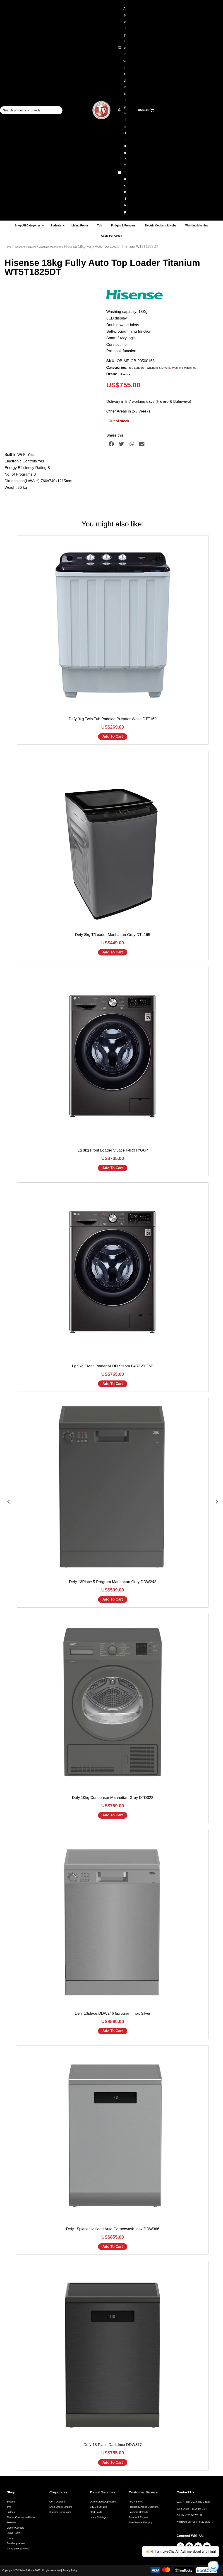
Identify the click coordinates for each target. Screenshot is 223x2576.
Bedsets (11, 2501)
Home (8, 246)
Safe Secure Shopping (141, 2522)
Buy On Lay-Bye (98, 2506)
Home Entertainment (18, 2548)
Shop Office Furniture (60, 2506)
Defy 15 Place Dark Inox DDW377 (113, 2445)
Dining (10, 2538)
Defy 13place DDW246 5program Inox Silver (112, 2013)
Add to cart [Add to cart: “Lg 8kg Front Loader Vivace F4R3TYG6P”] (112, 1168)
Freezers (11, 2522)
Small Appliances (16, 2543)
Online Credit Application (103, 2501)
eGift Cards (96, 2512)
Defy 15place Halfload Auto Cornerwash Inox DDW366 (112, 2229)
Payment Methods (138, 2512)
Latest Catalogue (99, 2517)
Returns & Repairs (138, 2517)
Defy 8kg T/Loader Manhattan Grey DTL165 (112, 935)
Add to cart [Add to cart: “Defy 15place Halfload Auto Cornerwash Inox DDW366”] (112, 2247)
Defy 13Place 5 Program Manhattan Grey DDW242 (112, 1582)
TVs (9, 2506)
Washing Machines (50, 246)
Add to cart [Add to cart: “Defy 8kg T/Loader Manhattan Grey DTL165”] (112, 952)
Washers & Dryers (25, 246)
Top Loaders (136, 367)
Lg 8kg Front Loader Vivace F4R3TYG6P (112, 1150)
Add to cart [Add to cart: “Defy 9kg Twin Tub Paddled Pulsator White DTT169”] (112, 736)
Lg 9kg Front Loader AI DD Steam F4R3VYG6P (112, 1366)
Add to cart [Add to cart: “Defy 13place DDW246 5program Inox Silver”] (112, 2031)
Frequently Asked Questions (143, 2506)
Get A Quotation (57, 2501)
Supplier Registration (60, 2512)
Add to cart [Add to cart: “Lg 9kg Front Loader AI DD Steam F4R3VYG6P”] (112, 1384)
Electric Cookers (15, 2527)
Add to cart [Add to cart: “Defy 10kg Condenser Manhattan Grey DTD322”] (112, 1815)
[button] (111, 444)
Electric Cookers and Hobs (21, 2517)
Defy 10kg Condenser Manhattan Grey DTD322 (112, 1797)
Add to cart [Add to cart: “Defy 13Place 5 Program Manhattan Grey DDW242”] (112, 1599)
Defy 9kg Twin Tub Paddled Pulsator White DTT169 (112, 719)
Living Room (13, 2533)
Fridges (11, 2512)
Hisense (125, 374)
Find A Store (135, 2501)
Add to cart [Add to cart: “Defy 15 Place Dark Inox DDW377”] (112, 2462)
